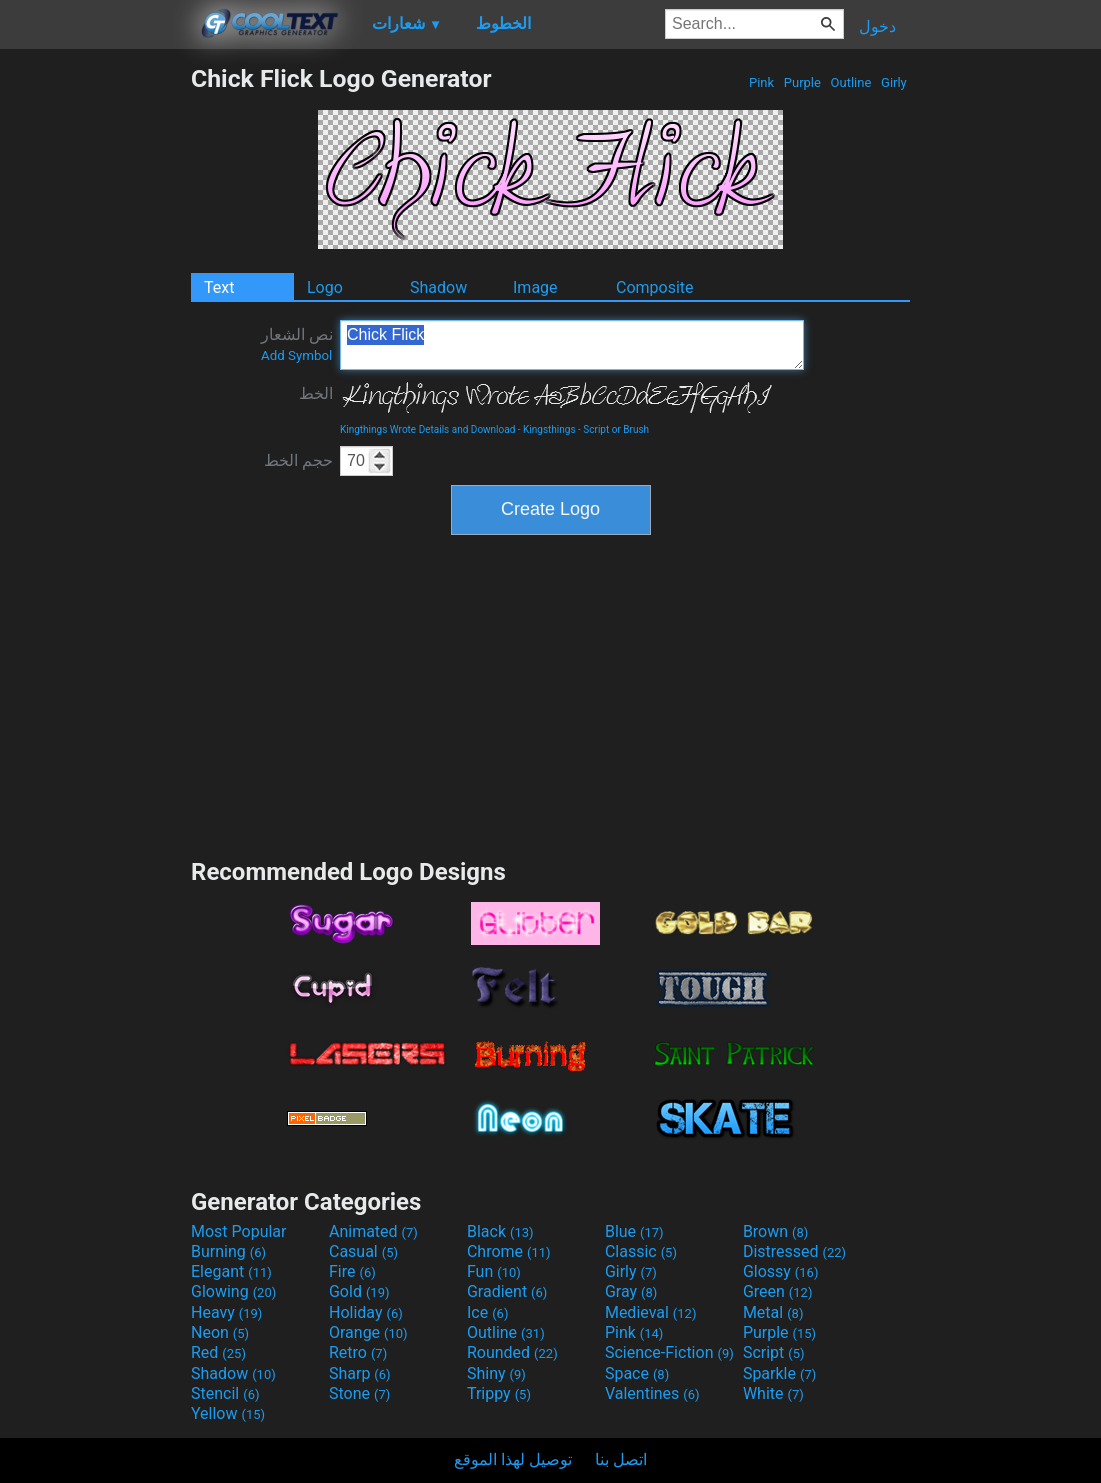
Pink (762, 82)
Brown (775, 1231)
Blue (634, 1231)
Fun (494, 1271)
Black (500, 1231)
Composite (655, 287)
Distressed (794, 1251)
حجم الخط (298, 460)
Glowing (233, 1291)
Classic (641, 1251)
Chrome (509, 1251)
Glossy (781, 1271)
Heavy (226, 1312)
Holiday (366, 1312)
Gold (359, 1291)
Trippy (499, 1393)
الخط (316, 393)
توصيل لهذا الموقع (513, 1459)
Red (218, 1352)
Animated (373, 1231)
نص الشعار (297, 344)
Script (774, 1352)
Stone (359, 1393)
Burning (228, 1251)
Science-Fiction (669, 1352)
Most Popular (239, 1231)
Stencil (225, 1393)
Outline (850, 82)
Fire (352, 1271)
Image (535, 287)
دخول (877, 26)
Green (778, 1291)
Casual (363, 1251)
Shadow (438, 287)
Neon (220, 1332)
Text (219, 287)
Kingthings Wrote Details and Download (427, 429)
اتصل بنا (621, 1459)
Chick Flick (572, 345)
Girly (894, 82)
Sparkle (779, 1373)
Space (637, 1373)
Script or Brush (616, 429)
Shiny (496, 1373)
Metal (773, 1312)
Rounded (512, 1352)
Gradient (507, 1291)
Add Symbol (296, 355)
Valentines (652, 1393)
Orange (368, 1332)
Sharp (360, 1373)
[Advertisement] (95, 364)
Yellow (228, 1413)
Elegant (231, 1271)
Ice (487, 1312)
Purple (803, 82)
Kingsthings (549, 429)
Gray (631, 1291)
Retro (358, 1352)
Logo (325, 287)
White (773, 1393)
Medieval (651, 1312)
